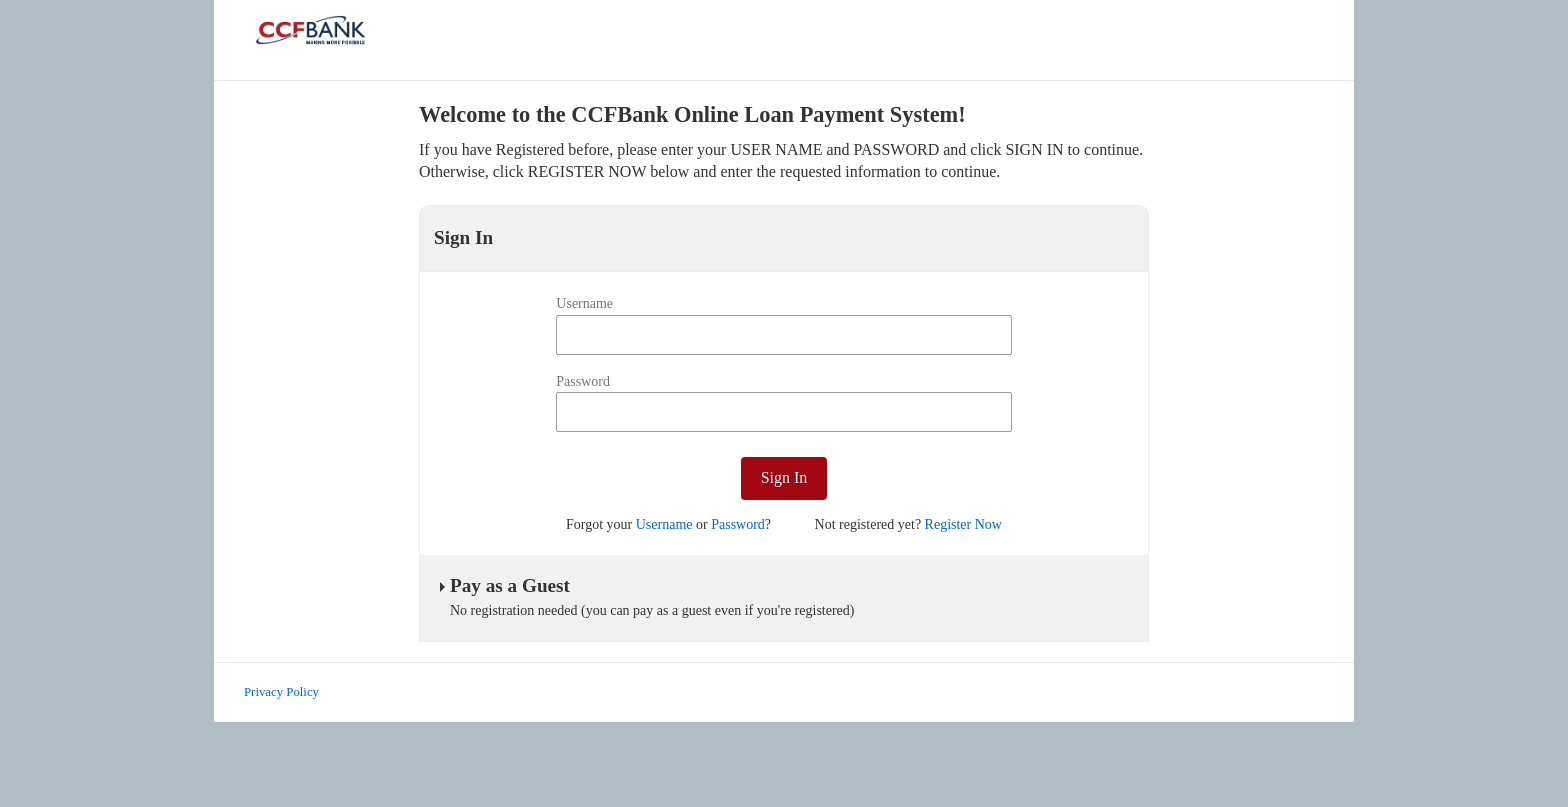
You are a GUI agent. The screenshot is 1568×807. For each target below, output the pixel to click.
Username (584, 303)
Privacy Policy (281, 692)
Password (583, 381)
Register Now (963, 524)
